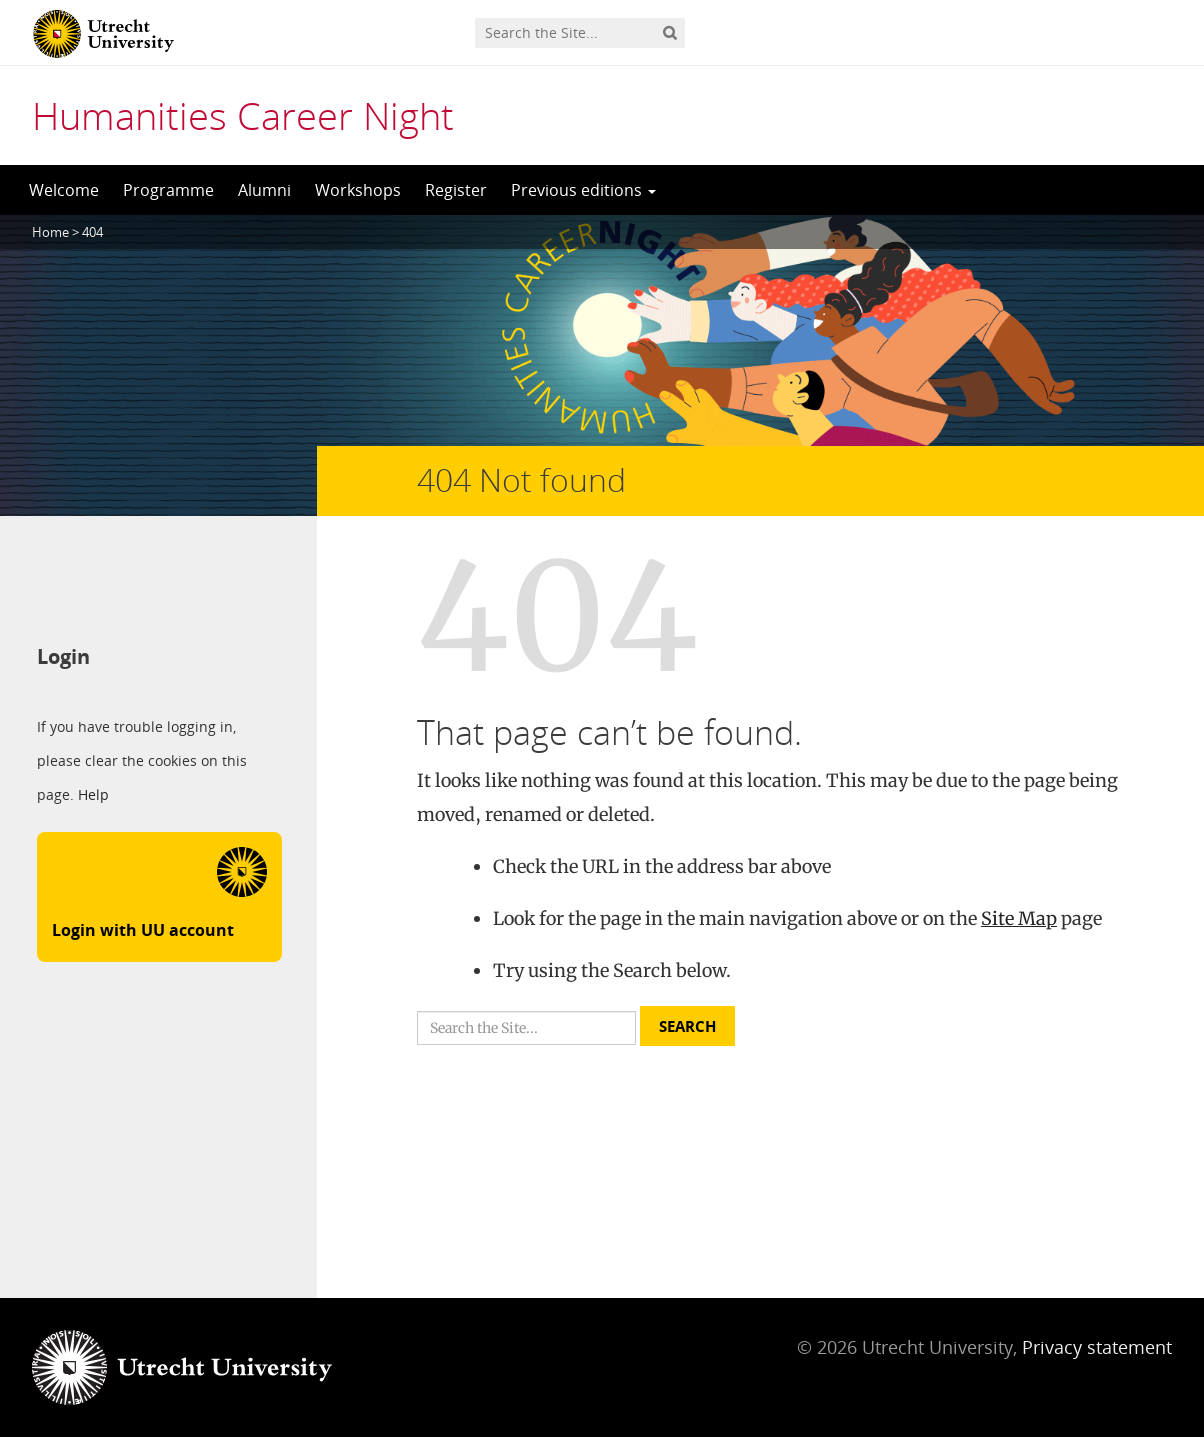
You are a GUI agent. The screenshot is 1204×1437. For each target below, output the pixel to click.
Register (456, 190)
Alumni (264, 190)
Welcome (64, 190)
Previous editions (583, 190)
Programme (168, 190)
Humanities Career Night (243, 115)
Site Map (1019, 918)
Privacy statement (1097, 1347)
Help (93, 795)
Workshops (358, 190)
